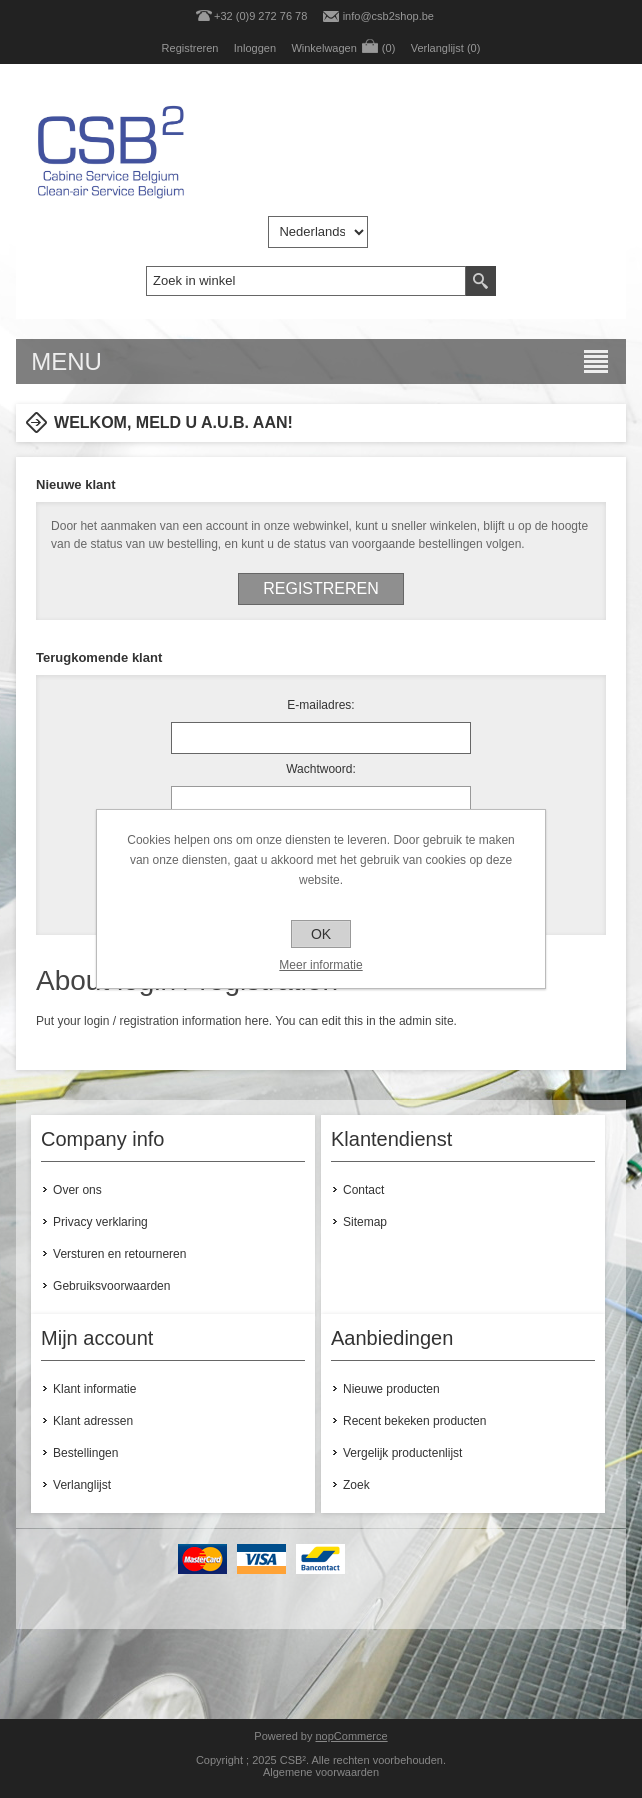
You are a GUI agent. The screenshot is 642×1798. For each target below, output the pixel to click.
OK (321, 934)
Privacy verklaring (100, 1222)
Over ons (77, 1190)
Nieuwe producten (391, 1389)
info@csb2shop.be (388, 16)
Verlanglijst (82, 1485)
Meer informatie (320, 965)
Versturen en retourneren (119, 1254)
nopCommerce (351, 1736)
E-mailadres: (320, 705)
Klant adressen (93, 1421)
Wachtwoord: (321, 769)
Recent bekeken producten (414, 1421)
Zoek (356, 1485)
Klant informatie (94, 1389)
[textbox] (306, 281)
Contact (363, 1190)
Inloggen (255, 48)
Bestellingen (85, 1453)
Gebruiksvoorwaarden (111, 1286)
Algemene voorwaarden (321, 1772)
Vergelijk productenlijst (402, 1453)
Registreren (190, 48)
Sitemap (365, 1222)
